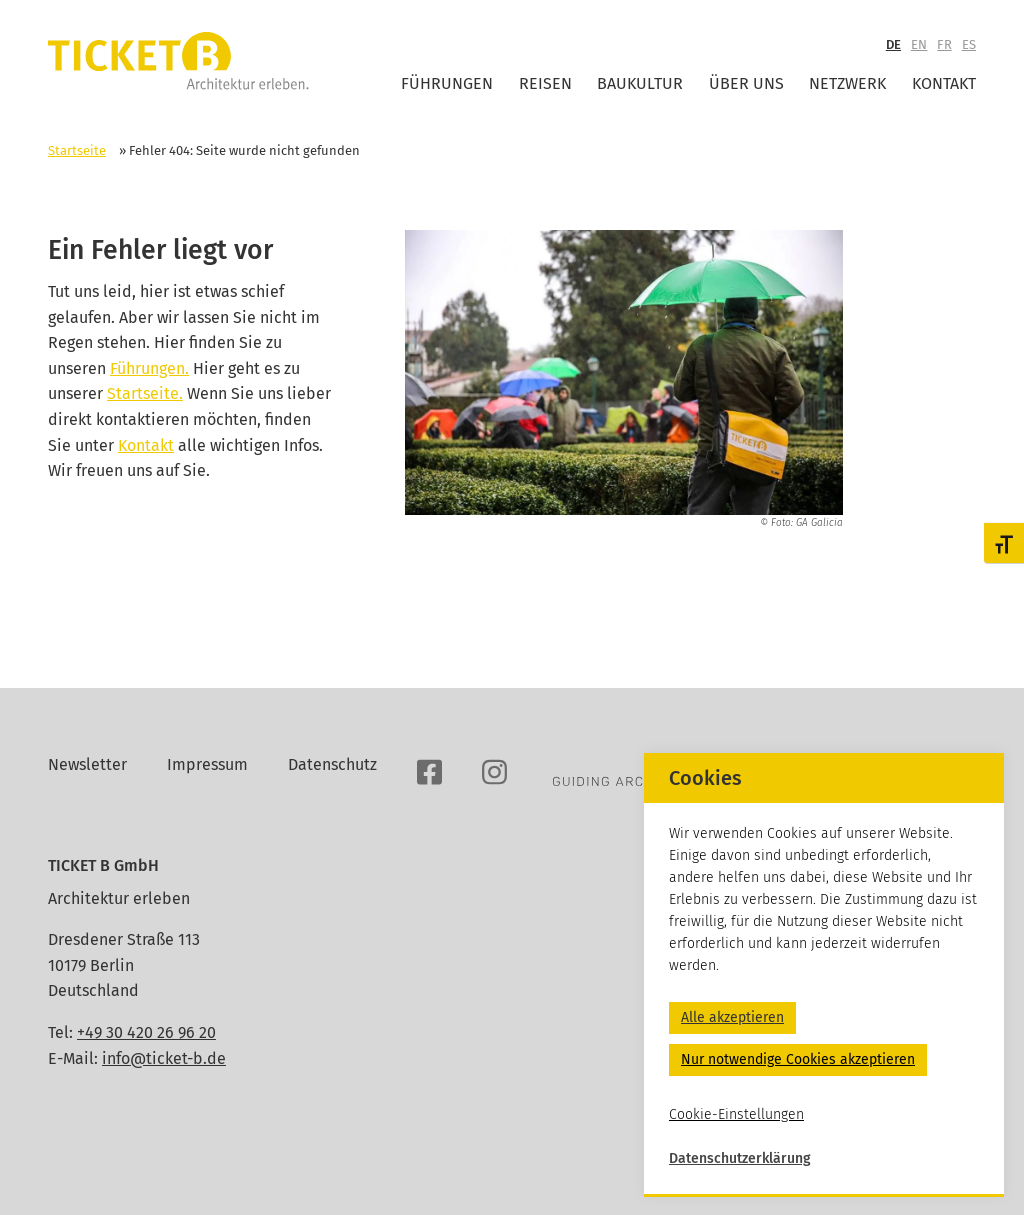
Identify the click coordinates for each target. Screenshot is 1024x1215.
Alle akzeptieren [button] (732, 1017)
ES (969, 44)
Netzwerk (847, 83)
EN (919, 44)
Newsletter (87, 764)
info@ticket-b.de (164, 1058)
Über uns (746, 83)
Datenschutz (332, 764)
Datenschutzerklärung (740, 1158)
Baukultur (640, 83)
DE (893, 44)
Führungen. (149, 368)
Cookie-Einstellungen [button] (736, 1114)
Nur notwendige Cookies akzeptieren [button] (798, 1059)
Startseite (77, 150)
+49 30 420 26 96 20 (146, 1032)
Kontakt (944, 83)
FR (944, 44)
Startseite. (145, 393)
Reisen (545, 83)
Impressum (207, 764)
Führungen (447, 83)
